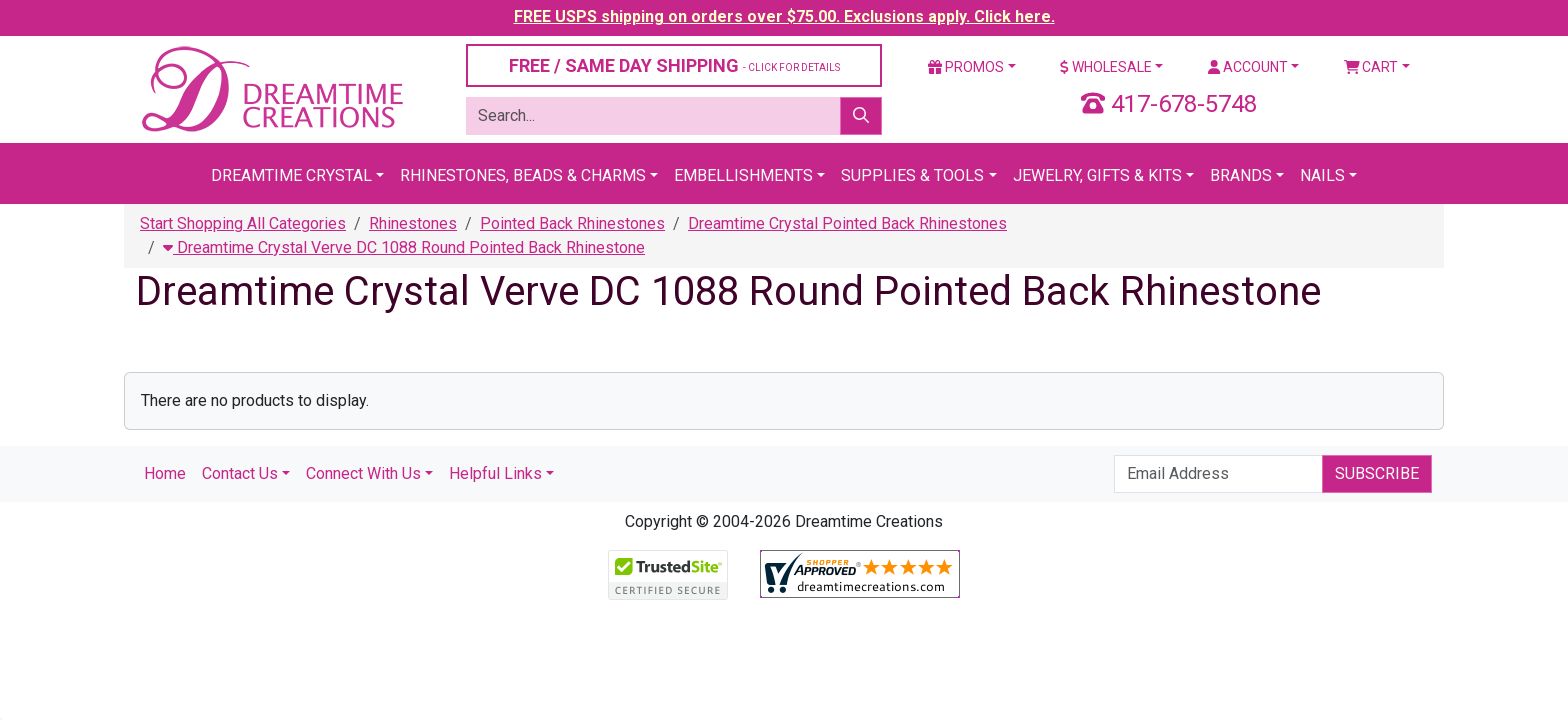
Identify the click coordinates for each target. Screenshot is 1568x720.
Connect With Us (363, 473)
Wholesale (1106, 67)
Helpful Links (495, 473)
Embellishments (743, 175)
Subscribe (1377, 473)
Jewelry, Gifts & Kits (1097, 175)
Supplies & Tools (912, 175)
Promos (966, 67)
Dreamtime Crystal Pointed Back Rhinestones (847, 223)
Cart (1371, 67)
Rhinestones (413, 223)
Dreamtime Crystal (291, 175)
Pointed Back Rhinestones (572, 223)
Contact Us (240, 473)
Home (165, 473)
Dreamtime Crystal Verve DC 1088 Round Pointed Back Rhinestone (404, 247)
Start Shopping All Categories (243, 223)
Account (1248, 67)
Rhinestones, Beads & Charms (523, 175)
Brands (1241, 175)
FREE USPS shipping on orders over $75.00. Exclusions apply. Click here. (784, 16)
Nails (1322, 175)
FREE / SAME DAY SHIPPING (674, 65)
